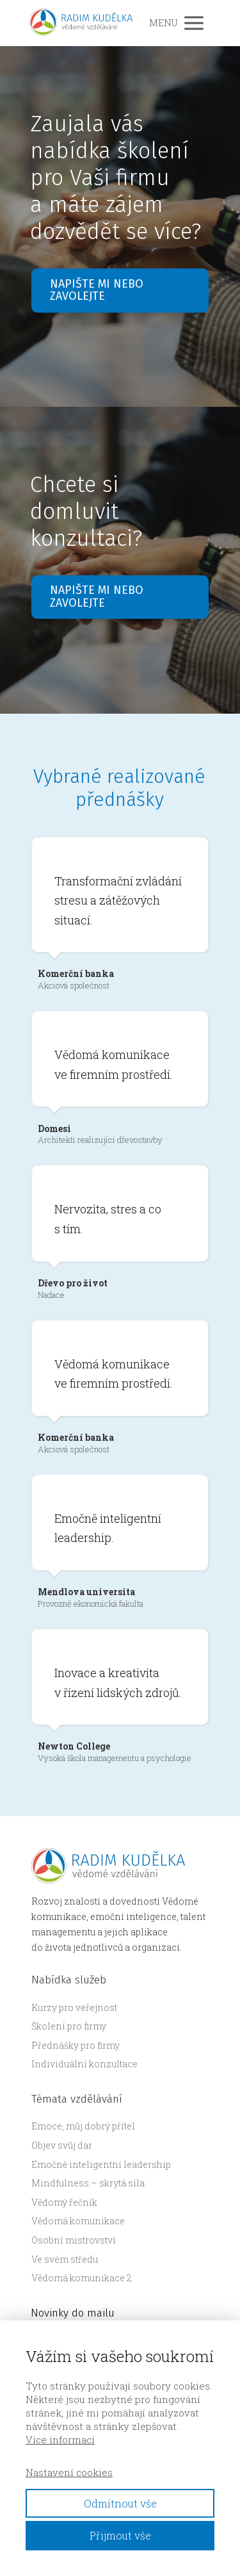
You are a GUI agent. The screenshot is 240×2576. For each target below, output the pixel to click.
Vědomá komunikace (78, 2221)
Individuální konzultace (84, 2064)
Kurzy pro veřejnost (74, 2007)
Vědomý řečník (64, 2202)
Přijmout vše (120, 2535)
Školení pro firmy (68, 2026)
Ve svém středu (64, 2259)
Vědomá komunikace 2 (81, 2278)
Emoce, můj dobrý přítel (83, 2126)
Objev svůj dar (61, 2145)
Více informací (60, 2439)
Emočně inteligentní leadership (101, 2164)
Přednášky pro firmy (75, 2045)
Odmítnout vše (120, 2503)
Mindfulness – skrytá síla (88, 2183)
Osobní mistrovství (73, 2240)
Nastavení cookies (69, 2472)
